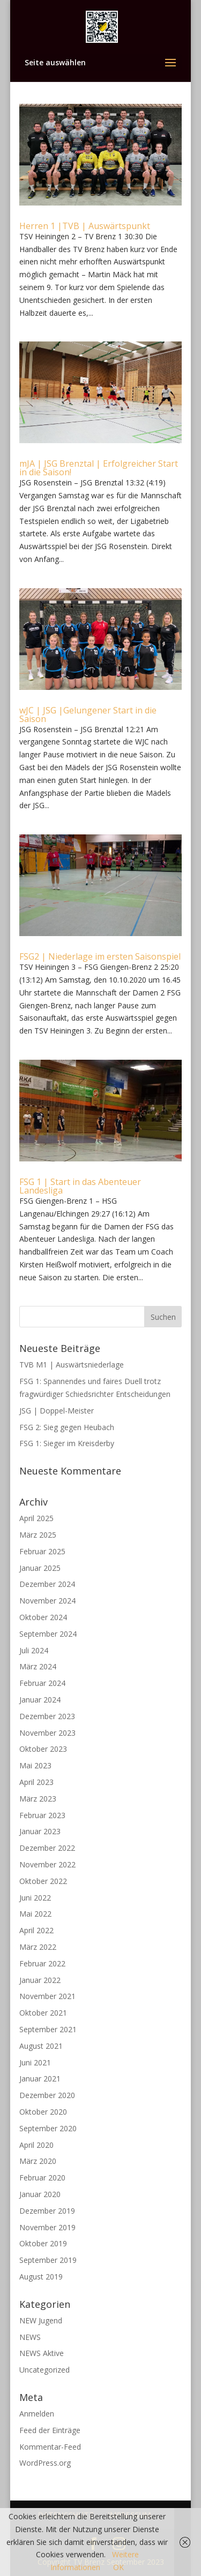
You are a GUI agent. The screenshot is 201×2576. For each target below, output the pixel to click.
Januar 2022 (40, 1980)
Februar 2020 (42, 2177)
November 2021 (47, 1996)
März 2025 (37, 1535)
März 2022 (37, 1947)
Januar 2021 (40, 2078)
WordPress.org (45, 2463)
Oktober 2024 (43, 1617)
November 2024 (47, 1600)
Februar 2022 (42, 1963)
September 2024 (48, 1634)
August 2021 (41, 2046)
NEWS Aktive (41, 2353)
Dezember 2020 (47, 2095)
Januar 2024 (40, 1699)
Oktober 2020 (43, 2112)
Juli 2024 (33, 1650)
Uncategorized (44, 2370)
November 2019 (47, 2227)
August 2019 (41, 2276)
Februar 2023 (42, 1815)
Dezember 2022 (47, 1848)
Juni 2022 (35, 1898)
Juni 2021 (35, 2062)
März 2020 (37, 2161)
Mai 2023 (35, 1765)
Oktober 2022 (43, 1881)
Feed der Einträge (49, 2430)
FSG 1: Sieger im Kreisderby (66, 1443)
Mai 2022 (35, 1914)
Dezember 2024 (47, 1584)
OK (118, 2567)
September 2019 (48, 2260)
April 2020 (36, 2145)
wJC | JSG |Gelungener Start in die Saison (88, 714)
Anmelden (36, 2413)
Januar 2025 (40, 1568)
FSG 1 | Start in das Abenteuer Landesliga (80, 1186)
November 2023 (47, 1733)
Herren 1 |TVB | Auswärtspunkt (84, 226)
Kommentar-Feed (50, 2447)
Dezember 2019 (47, 2211)
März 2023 (37, 1799)
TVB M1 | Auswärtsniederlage (71, 1364)
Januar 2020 (40, 2194)
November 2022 (47, 1864)
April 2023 (36, 1782)
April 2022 (36, 1930)
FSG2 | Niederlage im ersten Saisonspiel (100, 956)
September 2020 (48, 2128)
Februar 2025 (42, 1551)
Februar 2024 (42, 1683)
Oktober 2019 (43, 2243)
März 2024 (37, 1666)
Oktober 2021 (43, 2013)
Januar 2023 (40, 1831)
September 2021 (48, 2029)
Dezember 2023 (47, 1716)
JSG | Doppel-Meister (56, 1410)
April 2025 (36, 1518)
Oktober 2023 (43, 1749)
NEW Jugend (40, 2320)
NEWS (30, 2337)
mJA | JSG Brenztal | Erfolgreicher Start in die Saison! (98, 468)
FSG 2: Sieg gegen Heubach (66, 1427)
